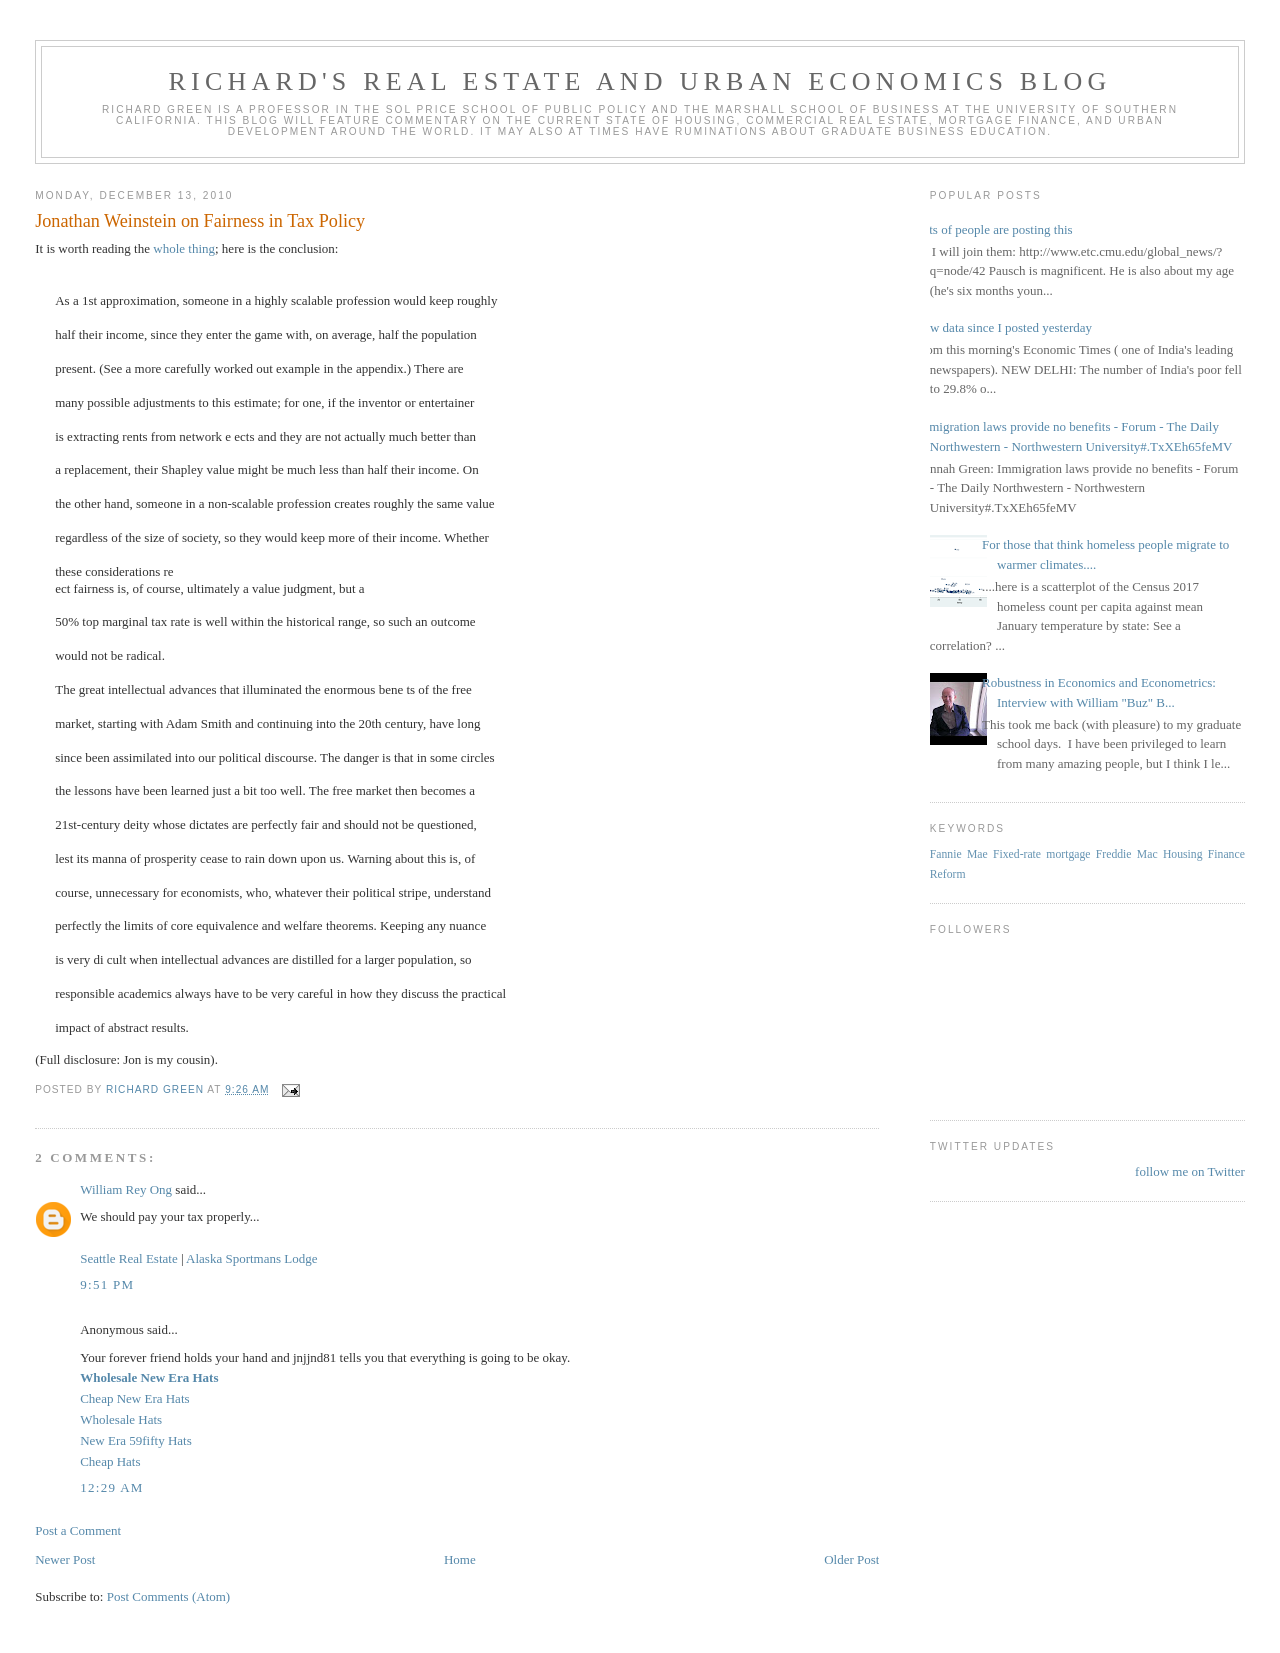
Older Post (851, 1559)
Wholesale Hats (121, 1419)
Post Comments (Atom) (169, 1596)
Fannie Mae (959, 854)
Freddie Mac (1127, 854)
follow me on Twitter (1190, 1171)
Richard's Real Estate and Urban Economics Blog (640, 81)
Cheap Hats (110, 1461)
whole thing (182, 248)
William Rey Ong (126, 1189)
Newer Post (65, 1559)
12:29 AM (112, 1487)
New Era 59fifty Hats (136, 1440)
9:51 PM (107, 1284)
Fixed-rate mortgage (1041, 854)
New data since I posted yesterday (1003, 327)
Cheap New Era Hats (134, 1398)
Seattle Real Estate (128, 1258)
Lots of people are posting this (994, 229)
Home (460, 1559)
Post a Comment (78, 1530)
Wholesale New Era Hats (149, 1377)
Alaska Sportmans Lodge (251, 1258)
